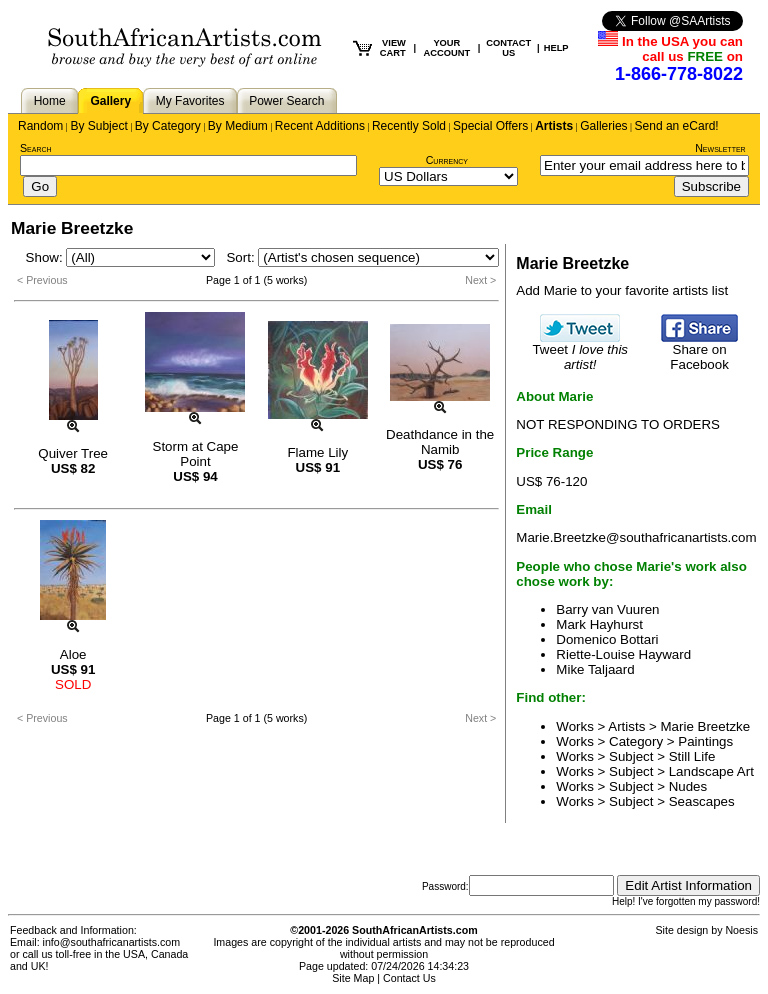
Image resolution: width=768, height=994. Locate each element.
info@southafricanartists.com (112, 942)
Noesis (741, 930)
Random (40, 126)
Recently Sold (409, 126)
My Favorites (190, 101)
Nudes (688, 786)
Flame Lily (317, 452)
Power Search (286, 101)
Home (50, 101)
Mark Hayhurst (599, 624)
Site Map (353, 978)
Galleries (603, 126)
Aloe (73, 654)
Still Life (692, 756)
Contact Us (409, 978)
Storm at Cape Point (196, 454)
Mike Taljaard (595, 669)
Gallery (110, 101)
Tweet (580, 351)
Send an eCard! (677, 126)
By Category (168, 126)
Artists (554, 126)
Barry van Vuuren (607, 609)
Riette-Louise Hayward (623, 654)
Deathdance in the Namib (440, 442)
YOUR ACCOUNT (447, 48)
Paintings (705, 741)
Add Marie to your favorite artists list (622, 290)
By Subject (98, 126)
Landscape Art (711, 771)
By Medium (238, 126)
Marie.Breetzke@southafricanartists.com (636, 537)
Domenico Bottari (607, 639)
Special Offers (490, 126)
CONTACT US (508, 48)
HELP (556, 48)
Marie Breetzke (706, 726)
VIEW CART (393, 48)
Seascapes (702, 801)
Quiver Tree (73, 453)
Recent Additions (320, 126)
